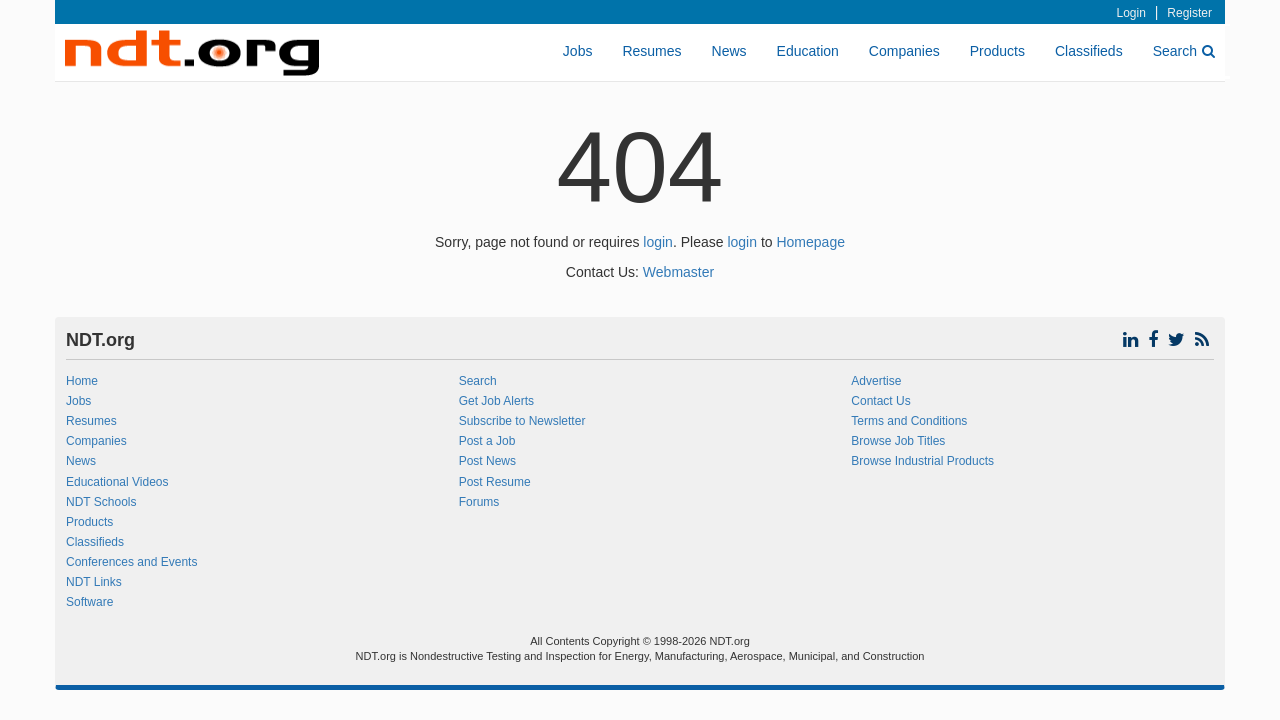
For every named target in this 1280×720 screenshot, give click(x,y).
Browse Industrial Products (922, 461)
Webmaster (678, 272)
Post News (487, 461)
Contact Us (880, 401)
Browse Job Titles (898, 441)
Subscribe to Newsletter (522, 421)
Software (89, 602)
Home (82, 381)
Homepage (810, 242)
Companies (904, 51)
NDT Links (94, 582)
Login (1131, 13)
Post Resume (495, 482)
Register (1189, 13)
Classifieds (1089, 51)
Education (808, 51)
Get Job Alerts (496, 401)
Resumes (651, 51)
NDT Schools (101, 502)
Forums (479, 502)
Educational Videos (117, 482)
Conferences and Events (131, 562)
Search (1184, 51)
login (658, 242)
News (729, 51)
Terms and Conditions (909, 421)
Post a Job (487, 441)
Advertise (876, 381)
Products (997, 51)
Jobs (578, 51)
